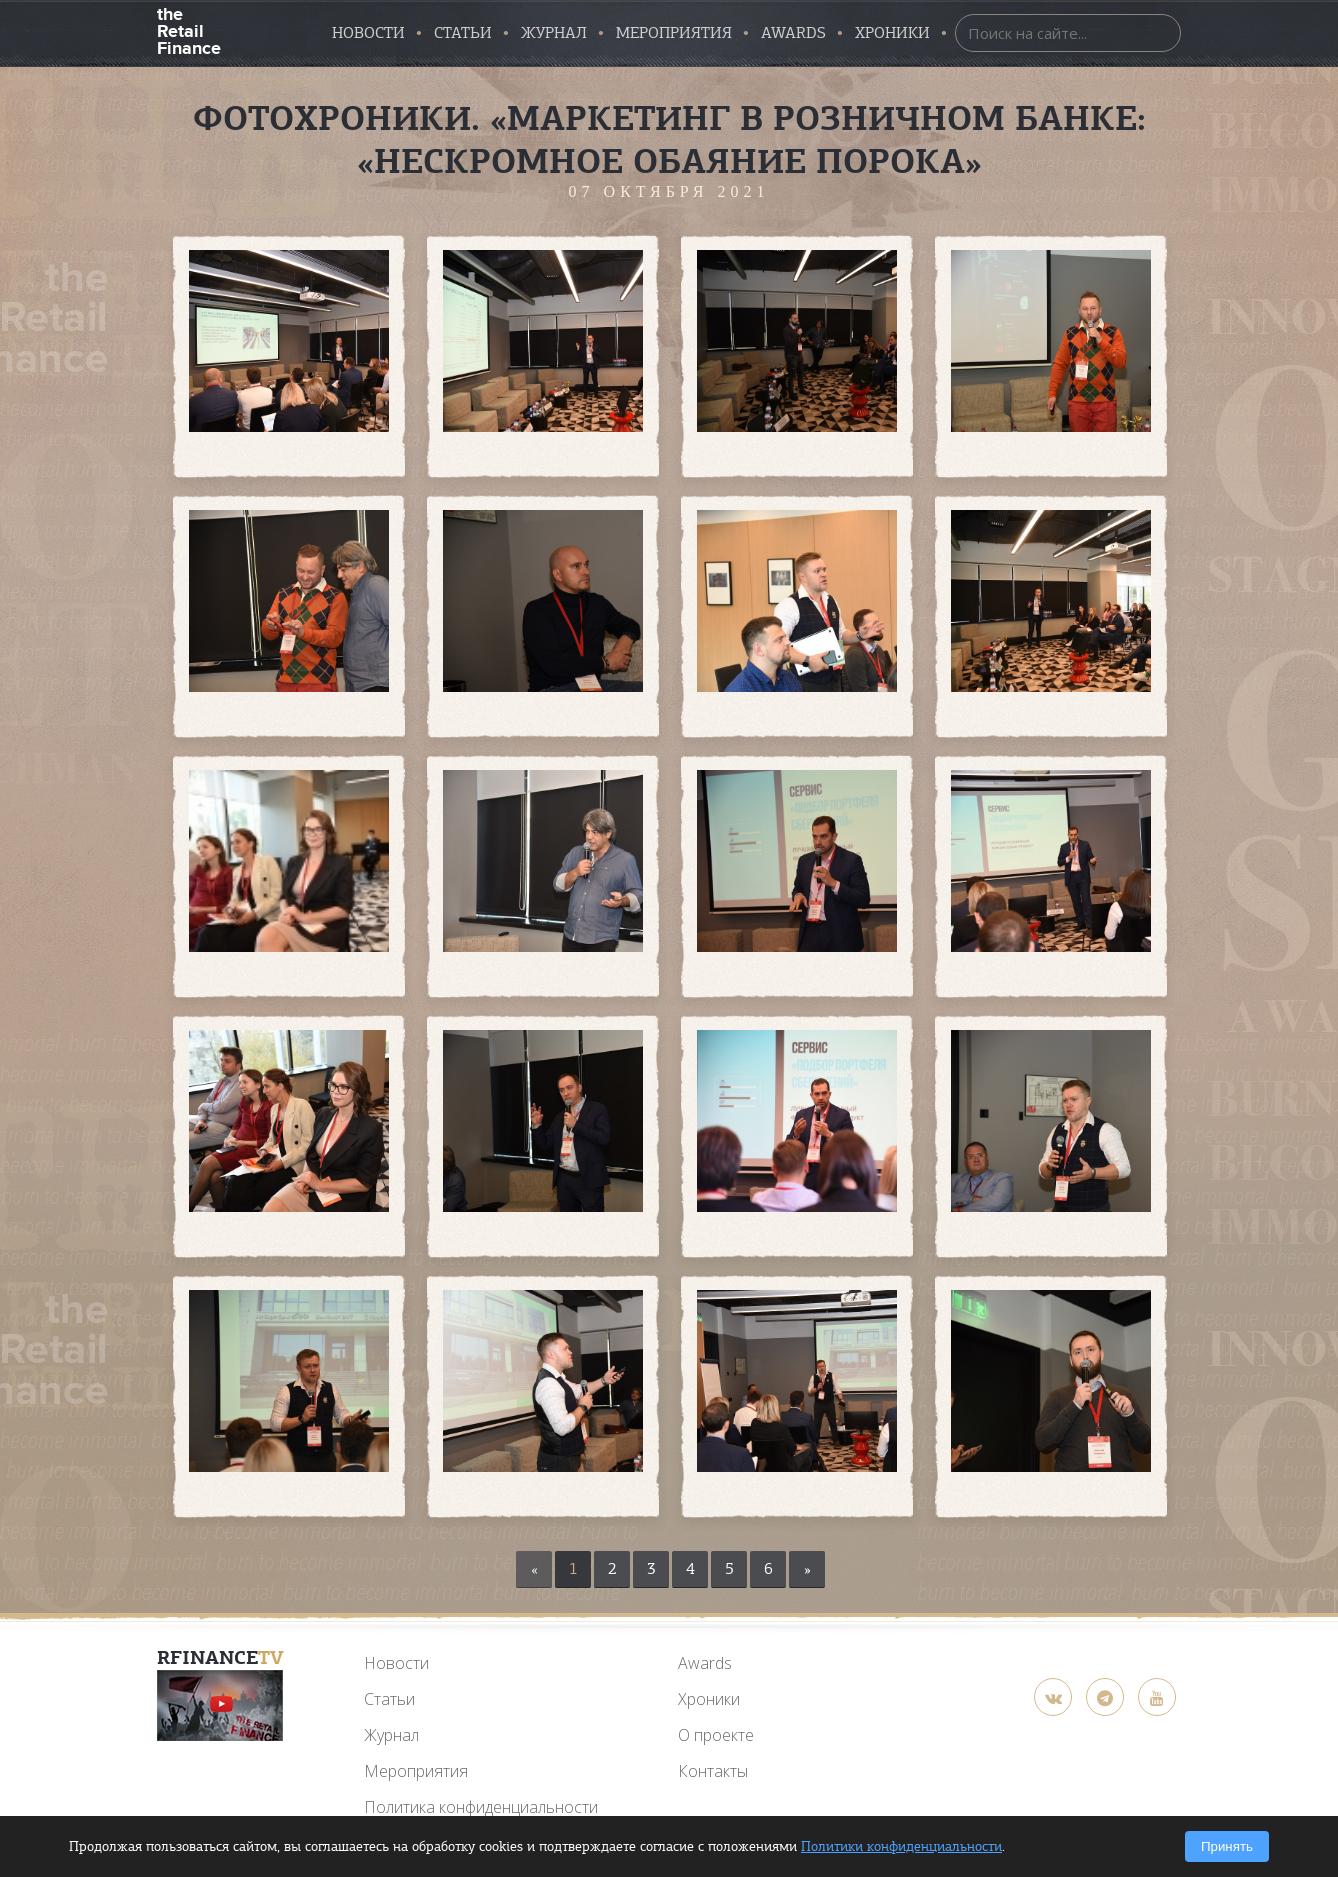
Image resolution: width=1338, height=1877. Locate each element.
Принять (1227, 1846)
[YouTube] (220, 1705)
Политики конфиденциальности (901, 1846)
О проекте (716, 1735)
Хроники (892, 33)
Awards (705, 1663)
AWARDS (793, 33)
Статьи (463, 33)
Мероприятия (674, 33)
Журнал (554, 33)
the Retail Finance (188, 29)
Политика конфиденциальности (481, 1807)
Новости (368, 33)
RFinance (220, 1657)
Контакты (713, 1771)
